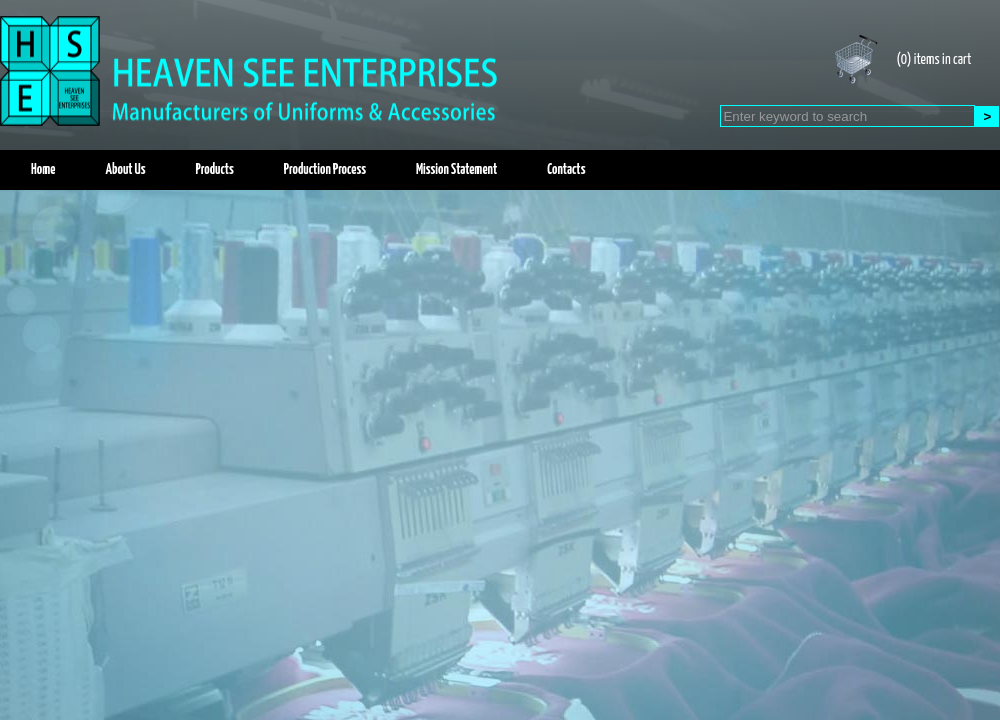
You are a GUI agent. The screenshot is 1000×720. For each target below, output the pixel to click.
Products (215, 170)
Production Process (325, 170)
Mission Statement (456, 170)
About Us (125, 170)
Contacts (566, 170)
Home (43, 170)
